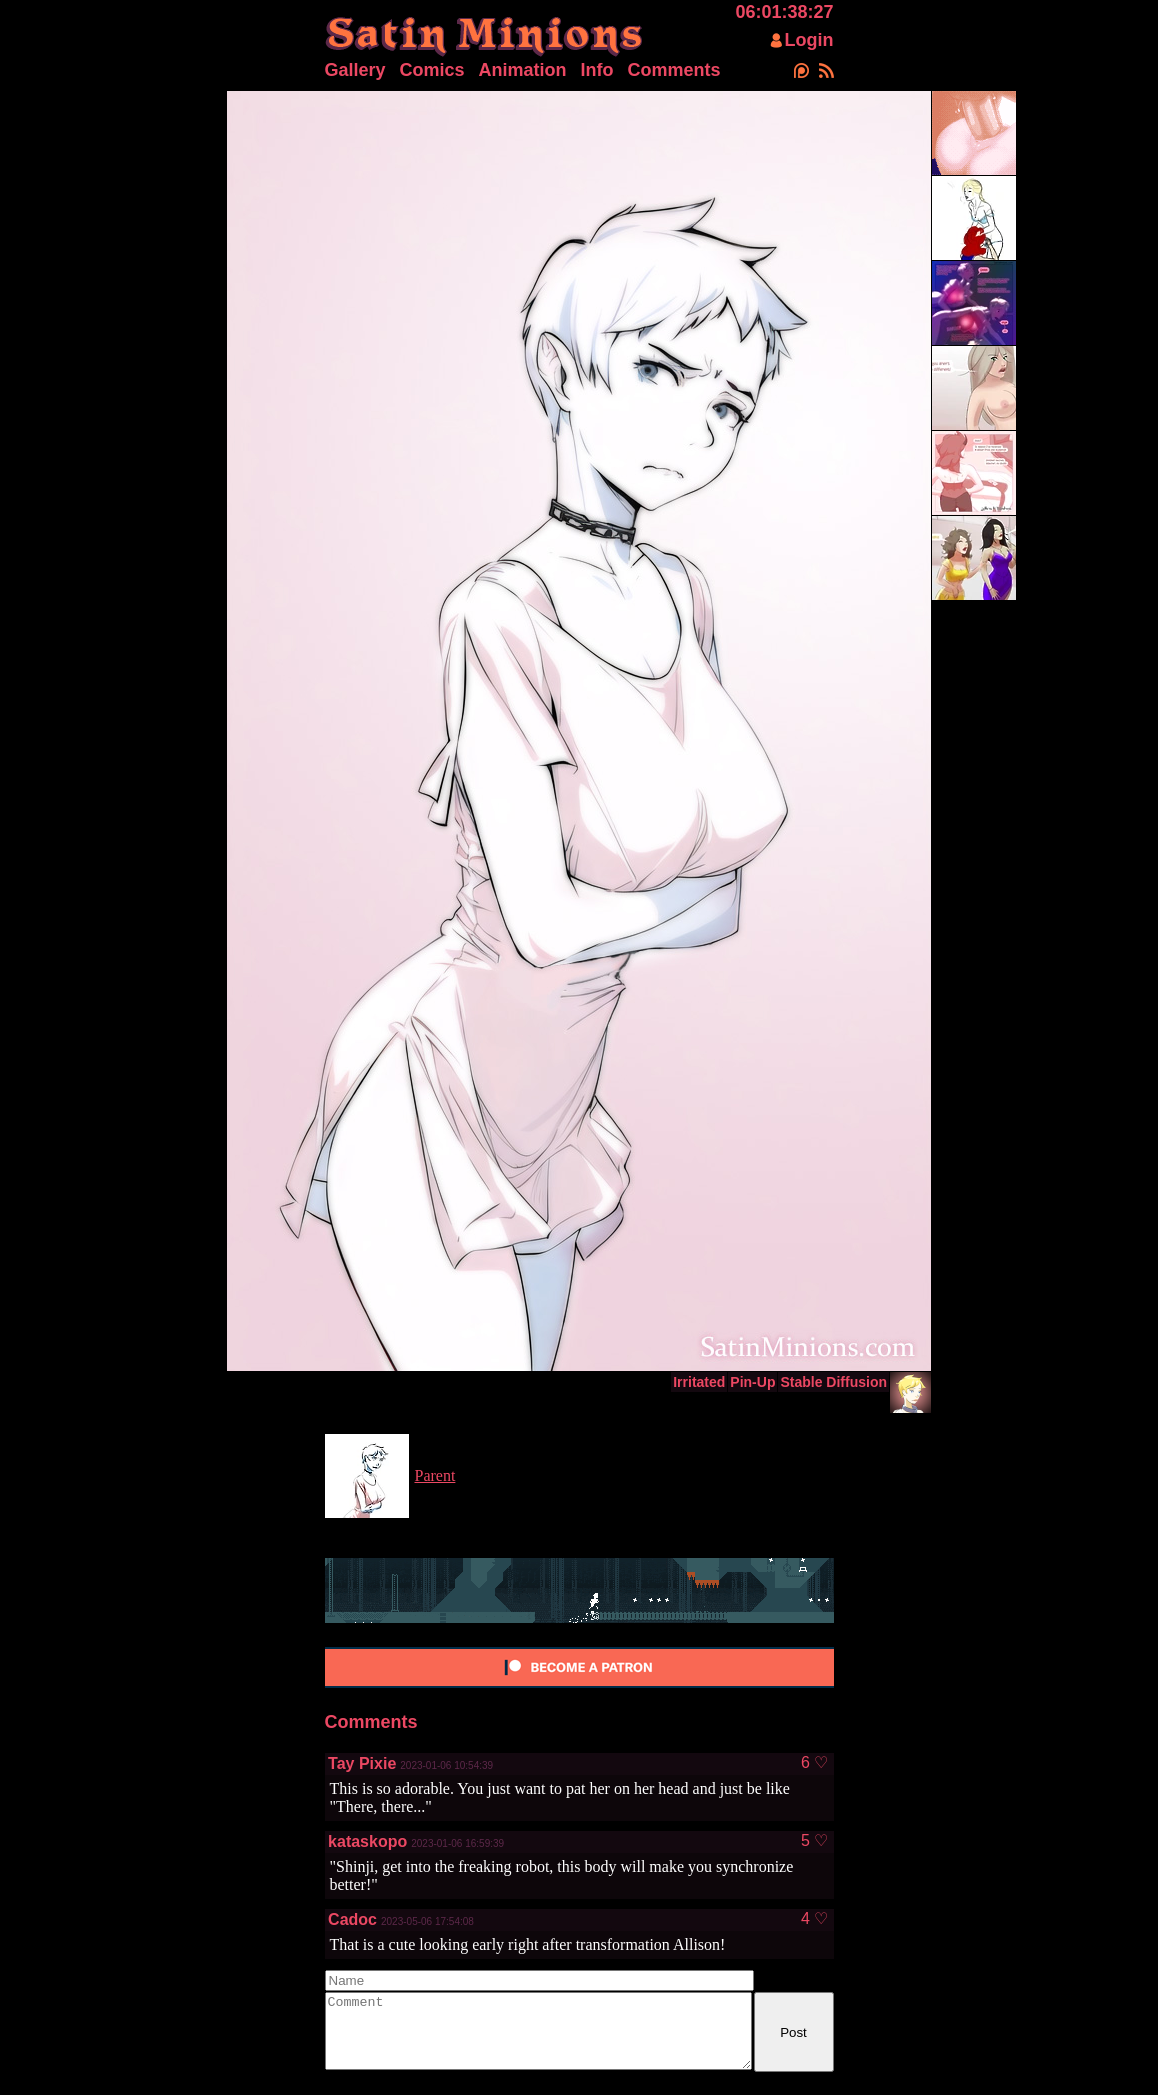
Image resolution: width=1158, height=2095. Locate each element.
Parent (435, 1475)
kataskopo (367, 1841)
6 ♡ (814, 1763)
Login (809, 40)
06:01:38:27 (784, 12)
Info (597, 70)
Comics (432, 70)
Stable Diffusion (833, 1382)
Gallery (355, 70)
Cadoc (352, 1919)
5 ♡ (814, 1841)
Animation (523, 70)
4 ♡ (814, 1919)
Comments (674, 70)
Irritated (699, 1382)
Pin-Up (752, 1382)
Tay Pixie (362, 1763)
